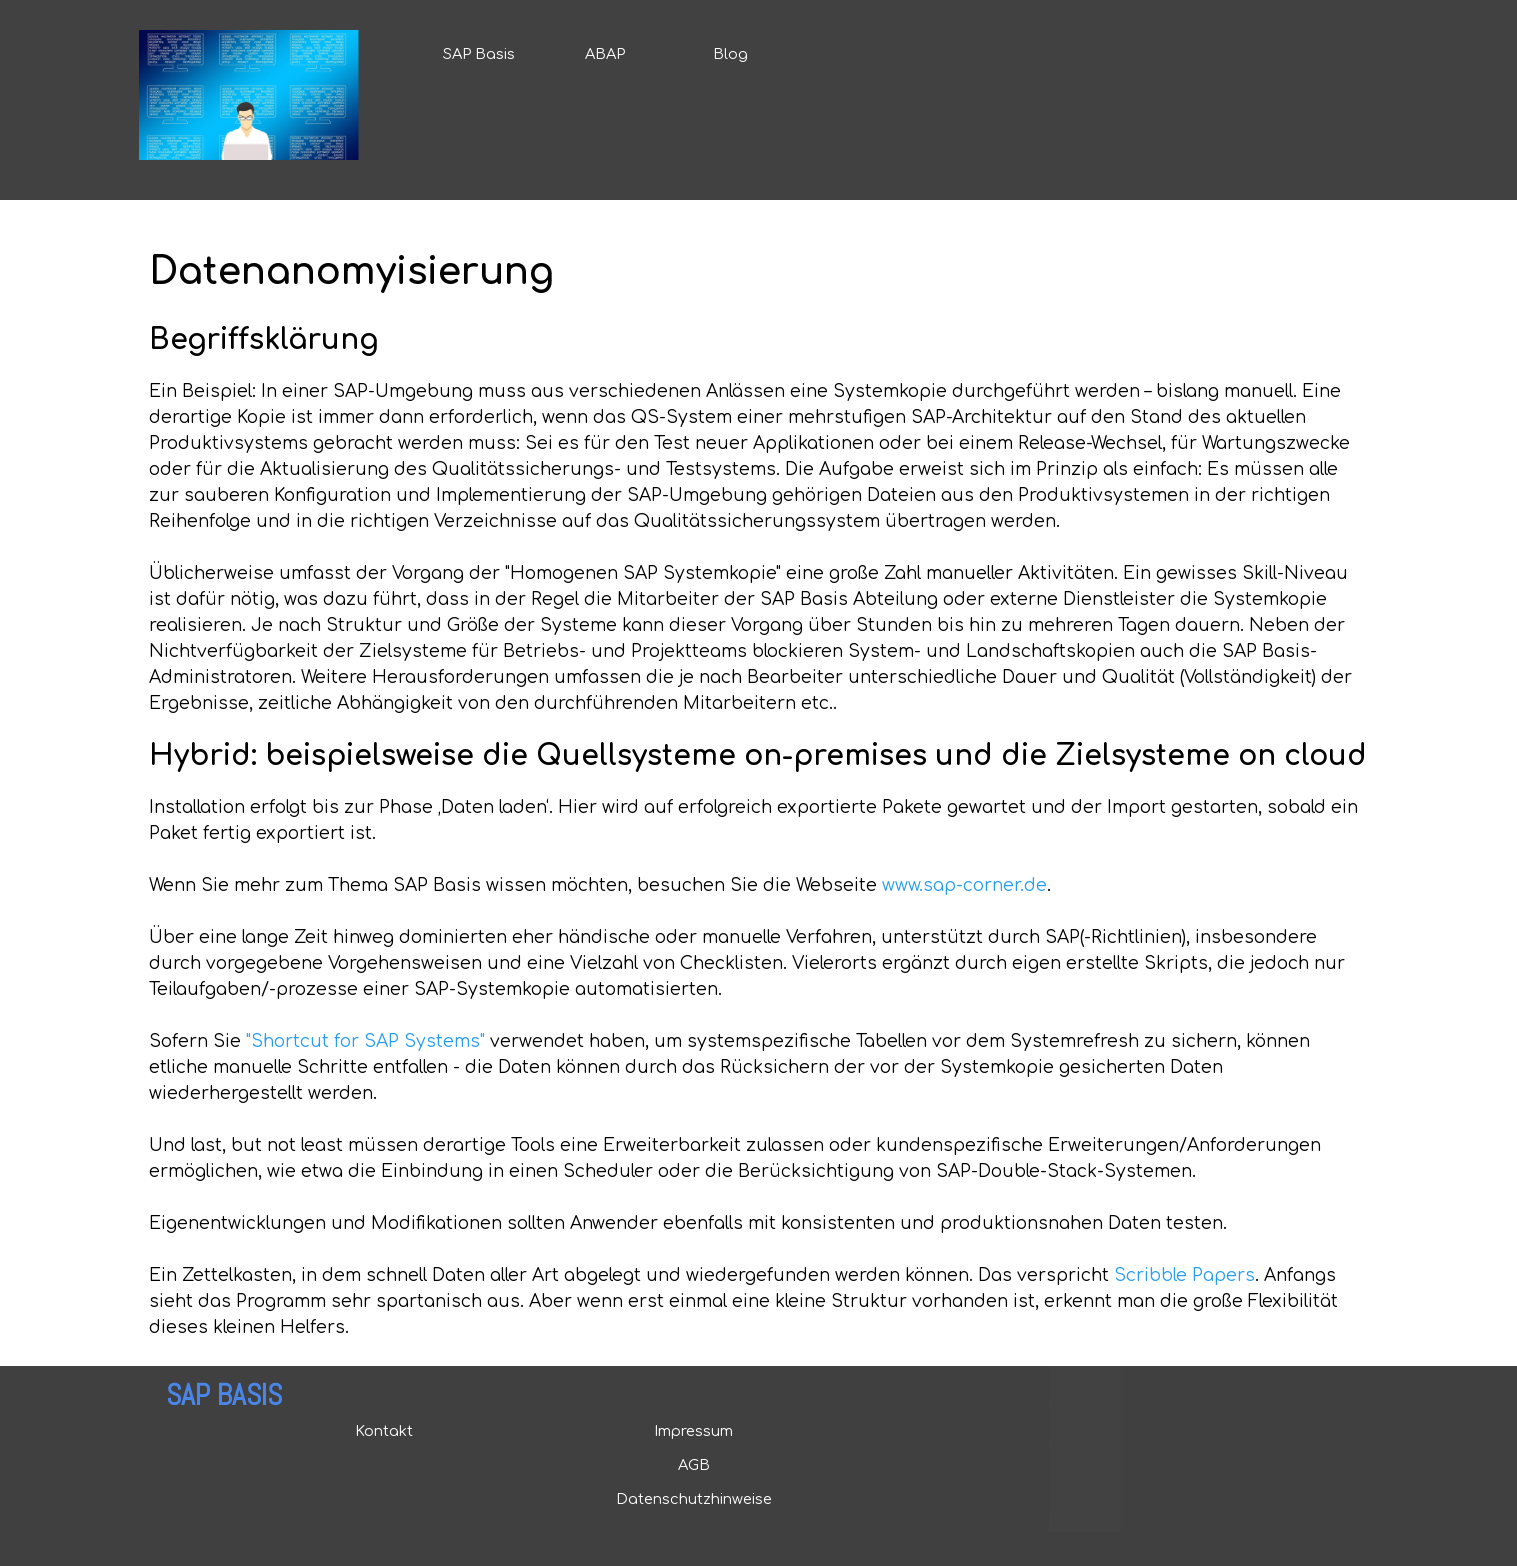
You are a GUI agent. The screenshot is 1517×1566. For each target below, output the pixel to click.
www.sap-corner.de (964, 885)
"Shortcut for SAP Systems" (365, 1041)
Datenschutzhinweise (694, 1499)
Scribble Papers (1184, 1275)
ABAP (605, 54)
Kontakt (384, 1431)
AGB (694, 1465)
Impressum (693, 1431)
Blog (730, 54)
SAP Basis (479, 54)
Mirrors (1073, 1524)
